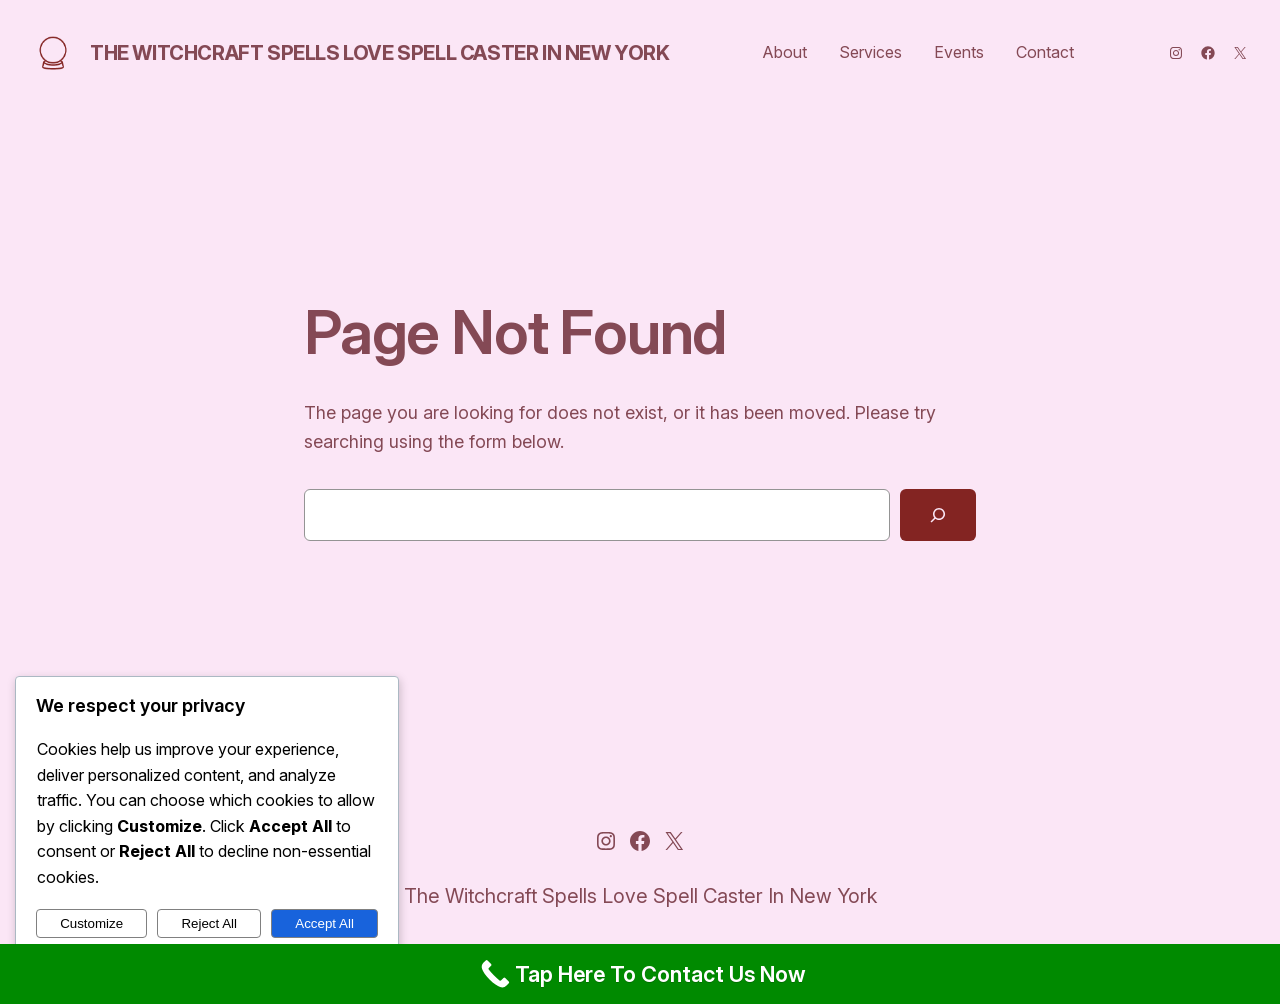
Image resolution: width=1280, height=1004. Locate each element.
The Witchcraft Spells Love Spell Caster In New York (380, 53)
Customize (91, 923)
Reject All (209, 923)
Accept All (324, 923)
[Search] (938, 515)
